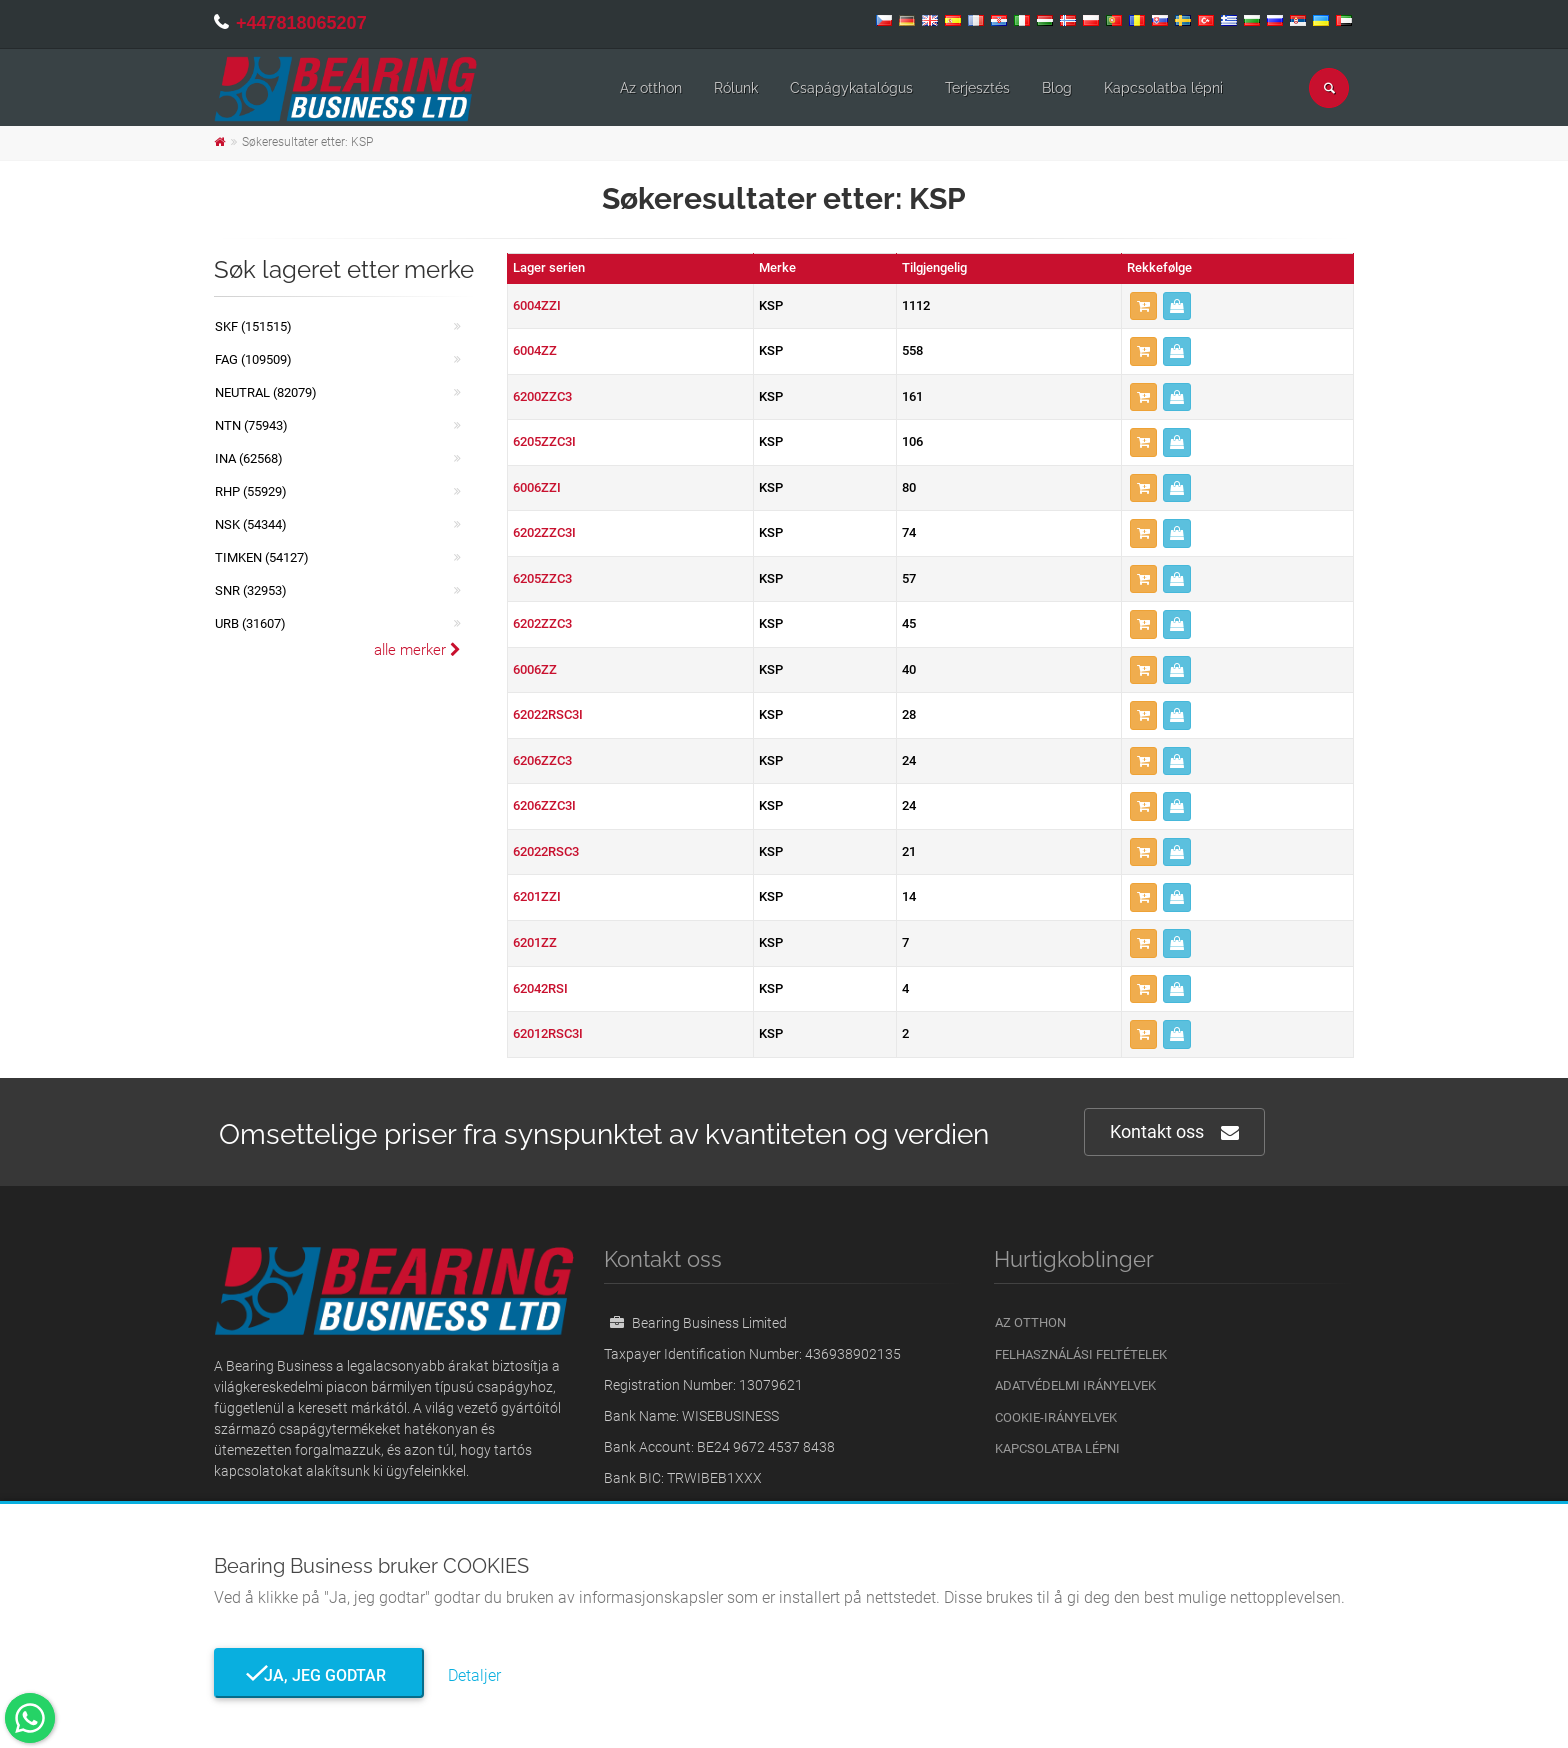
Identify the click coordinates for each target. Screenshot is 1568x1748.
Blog (1057, 88)
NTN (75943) (251, 425)
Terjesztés (977, 88)
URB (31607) (250, 623)
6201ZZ (535, 942)
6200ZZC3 (542, 396)
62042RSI (540, 988)
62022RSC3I (548, 714)
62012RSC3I (548, 1033)
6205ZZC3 (542, 578)
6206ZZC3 (542, 760)
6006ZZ (535, 669)
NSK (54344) (251, 524)
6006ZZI (537, 487)
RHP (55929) (251, 491)
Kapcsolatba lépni (1163, 88)
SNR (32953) (251, 590)
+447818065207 (301, 23)
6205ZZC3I (544, 441)
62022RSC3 (546, 851)
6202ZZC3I (544, 532)
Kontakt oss (1174, 1132)
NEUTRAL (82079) (266, 392)
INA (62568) (249, 458)
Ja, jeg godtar (319, 1675)
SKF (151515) (253, 326)
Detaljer (474, 1675)
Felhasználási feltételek (1081, 1354)
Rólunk (736, 88)
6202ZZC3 (542, 623)
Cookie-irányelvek (1056, 1417)
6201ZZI (537, 896)
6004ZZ (535, 350)
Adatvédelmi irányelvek (1075, 1385)
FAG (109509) (253, 359)
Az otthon (651, 88)
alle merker (417, 650)
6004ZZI (537, 305)
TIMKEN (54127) (262, 557)
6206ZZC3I (544, 805)
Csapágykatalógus (851, 88)
